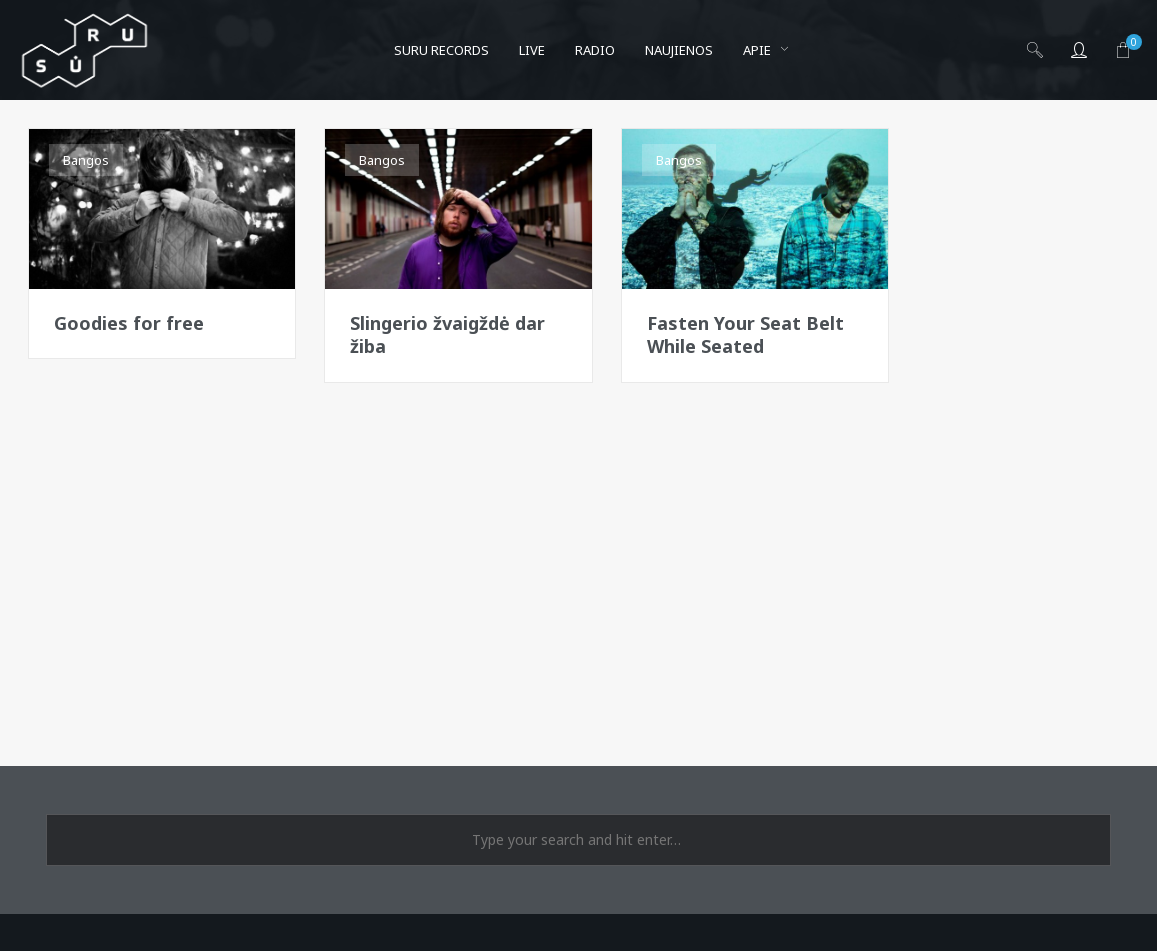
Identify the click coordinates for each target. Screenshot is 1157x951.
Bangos (86, 160)
